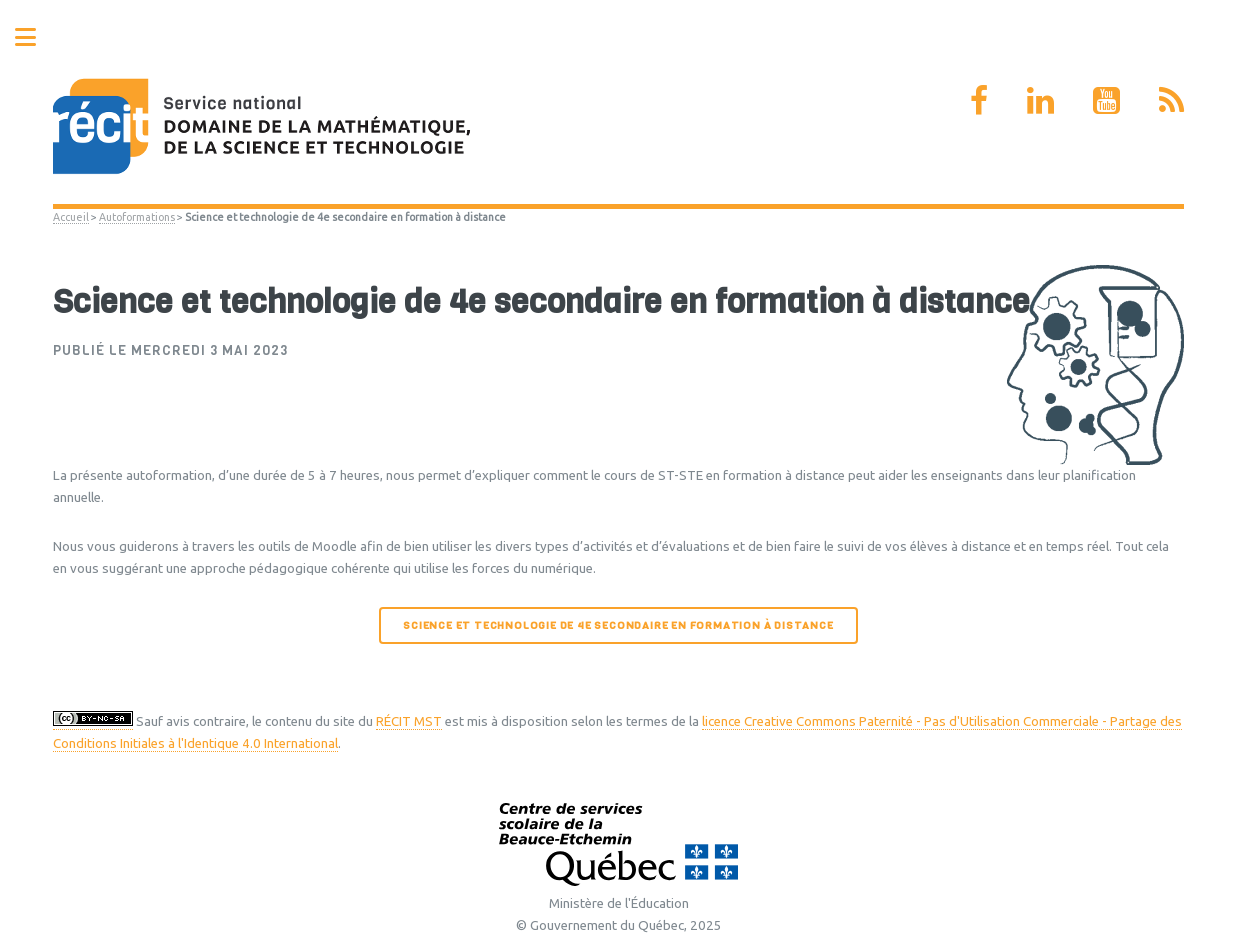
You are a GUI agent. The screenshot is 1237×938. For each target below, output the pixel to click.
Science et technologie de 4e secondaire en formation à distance (618, 625)
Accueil (71, 217)
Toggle (36, 37)
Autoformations (137, 217)
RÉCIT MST (409, 721)
